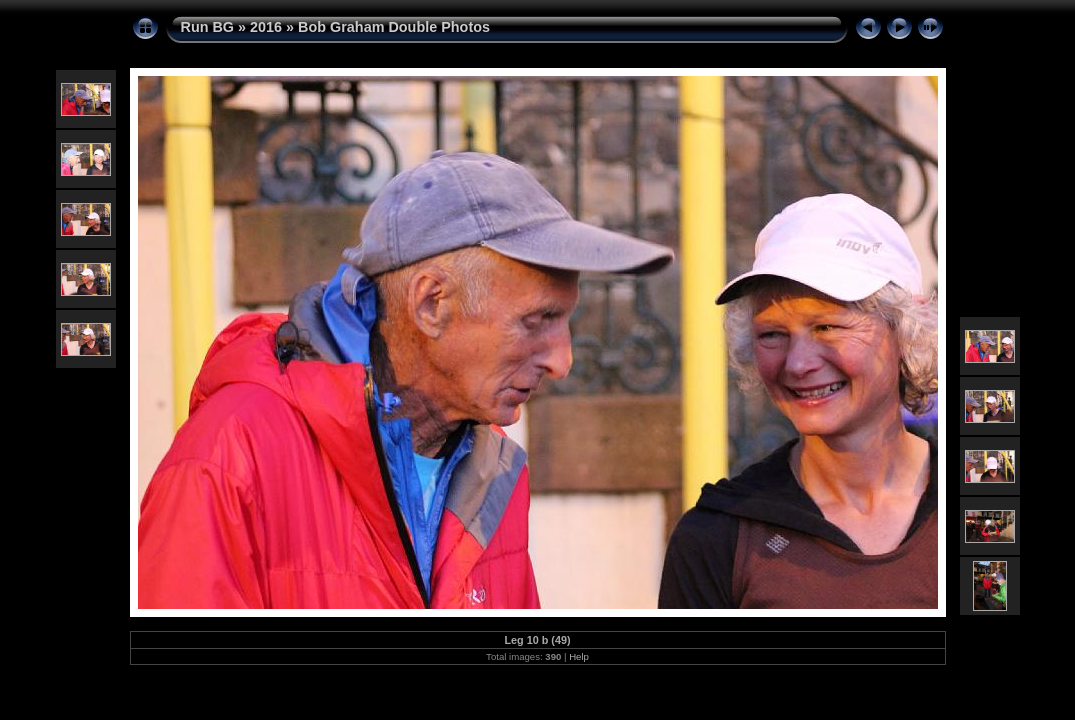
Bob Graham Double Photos (394, 27)
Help (579, 656)
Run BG (208, 27)
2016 (266, 27)
